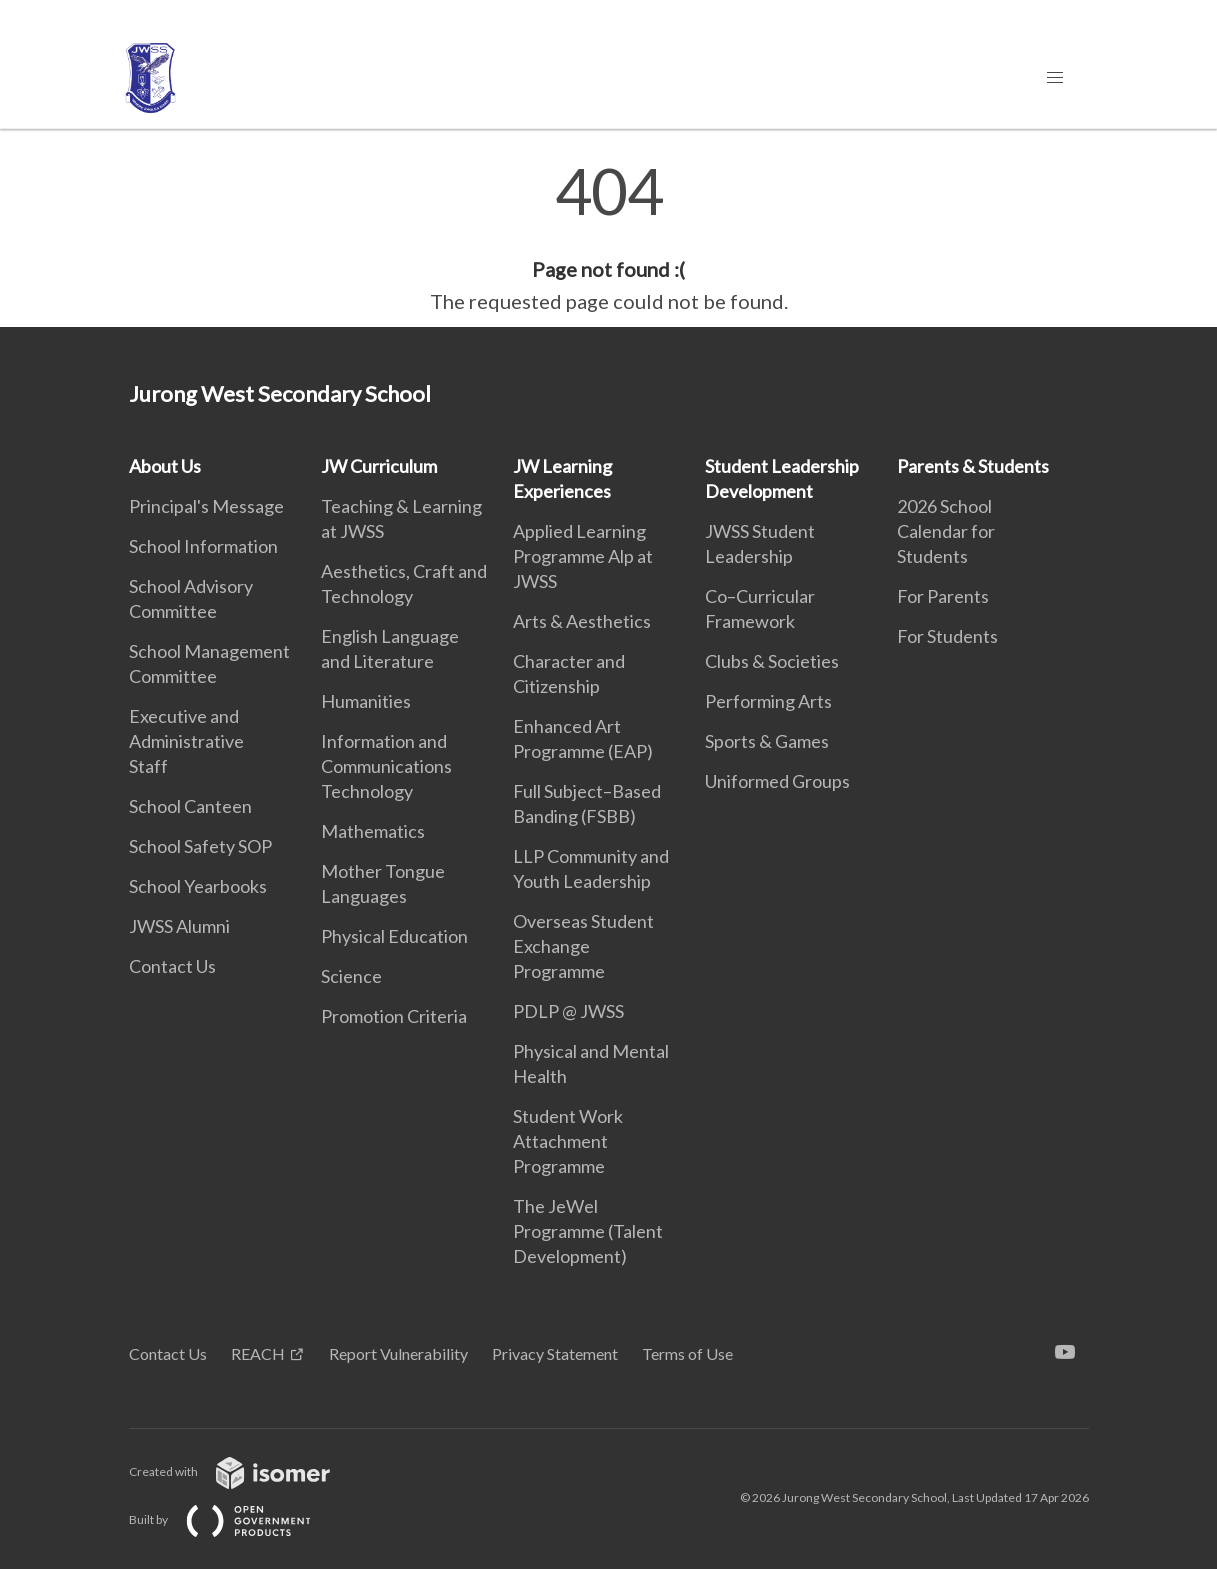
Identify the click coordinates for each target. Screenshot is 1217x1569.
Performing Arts (768, 701)
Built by (236, 1519)
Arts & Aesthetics (582, 621)
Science (351, 976)
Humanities (366, 701)
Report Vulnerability (398, 1353)
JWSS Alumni (179, 926)
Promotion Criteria (394, 1016)
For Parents (943, 596)
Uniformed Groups (777, 781)
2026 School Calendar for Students (946, 531)
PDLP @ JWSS (568, 1011)
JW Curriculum (379, 466)
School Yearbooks (198, 886)
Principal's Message (206, 506)
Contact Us (172, 966)
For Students (947, 636)
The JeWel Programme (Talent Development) (588, 1231)
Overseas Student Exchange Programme (583, 946)
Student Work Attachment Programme (568, 1141)
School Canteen (190, 806)
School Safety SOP (200, 846)
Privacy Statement (555, 1353)
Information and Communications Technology (386, 766)
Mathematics (373, 831)
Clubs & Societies (772, 661)
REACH (258, 1353)
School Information (203, 546)
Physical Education (394, 936)
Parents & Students (973, 466)
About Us (165, 466)
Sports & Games (767, 741)
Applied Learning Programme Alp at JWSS (583, 556)
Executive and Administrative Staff (186, 741)
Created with (245, 1471)
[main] (608, 238)
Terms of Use (687, 1353)
